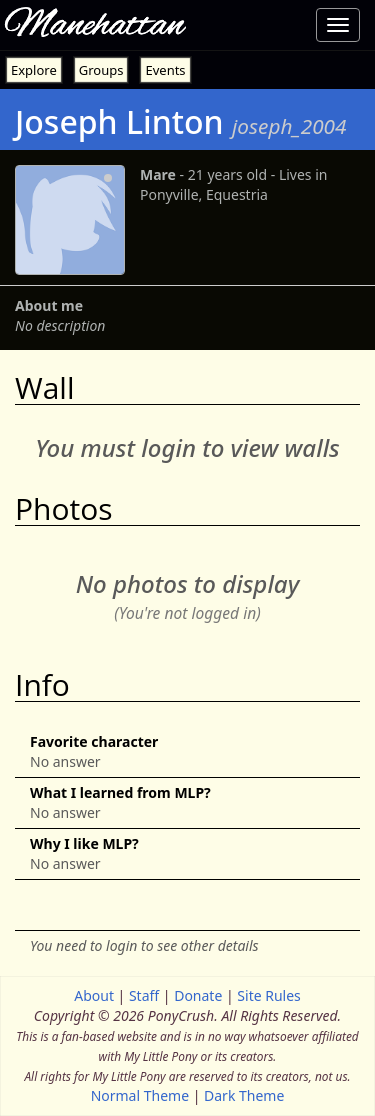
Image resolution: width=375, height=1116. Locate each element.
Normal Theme (140, 1095)
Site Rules (268, 995)
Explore (34, 70)
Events (165, 70)
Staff (144, 995)
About (94, 995)
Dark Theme (244, 1095)
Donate (198, 995)
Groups (101, 70)
